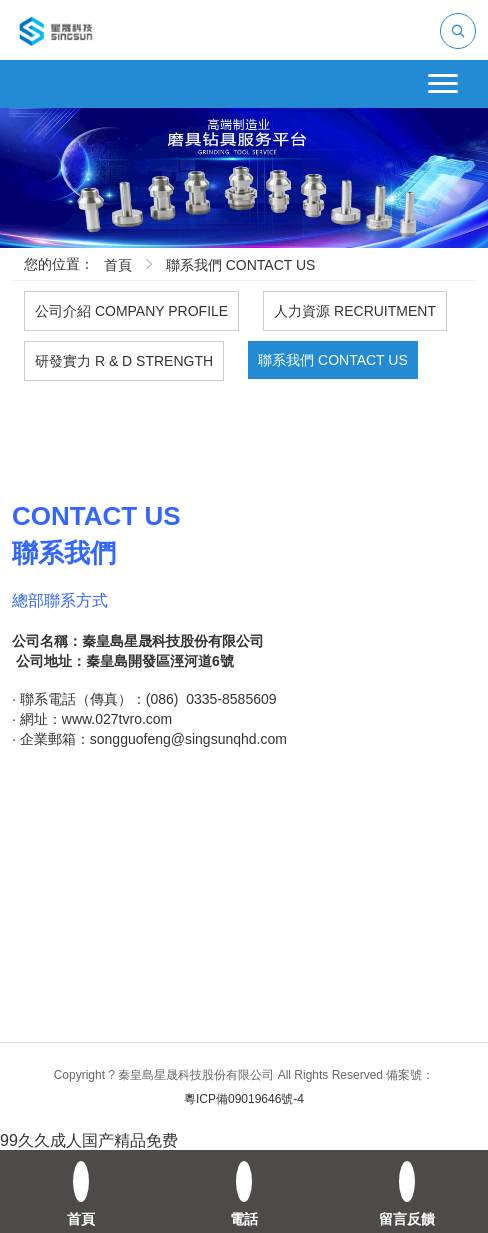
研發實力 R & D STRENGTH (124, 361)
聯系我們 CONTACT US (241, 265)
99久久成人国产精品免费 (89, 1140)
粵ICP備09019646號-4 (244, 1099)
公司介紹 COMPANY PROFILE (131, 311)
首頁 (118, 265)
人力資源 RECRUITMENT (355, 311)
